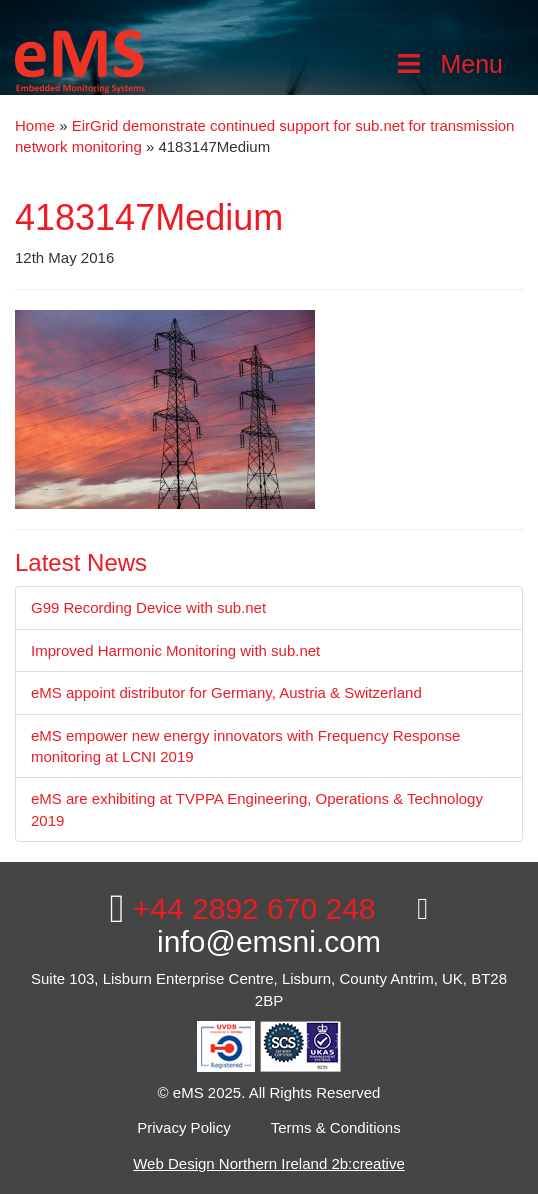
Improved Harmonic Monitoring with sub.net (175, 650)
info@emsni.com (292, 926)
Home (35, 125)
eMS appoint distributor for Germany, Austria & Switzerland (226, 692)
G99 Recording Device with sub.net (148, 607)
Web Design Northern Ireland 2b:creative (269, 1163)
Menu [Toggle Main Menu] (448, 64)
